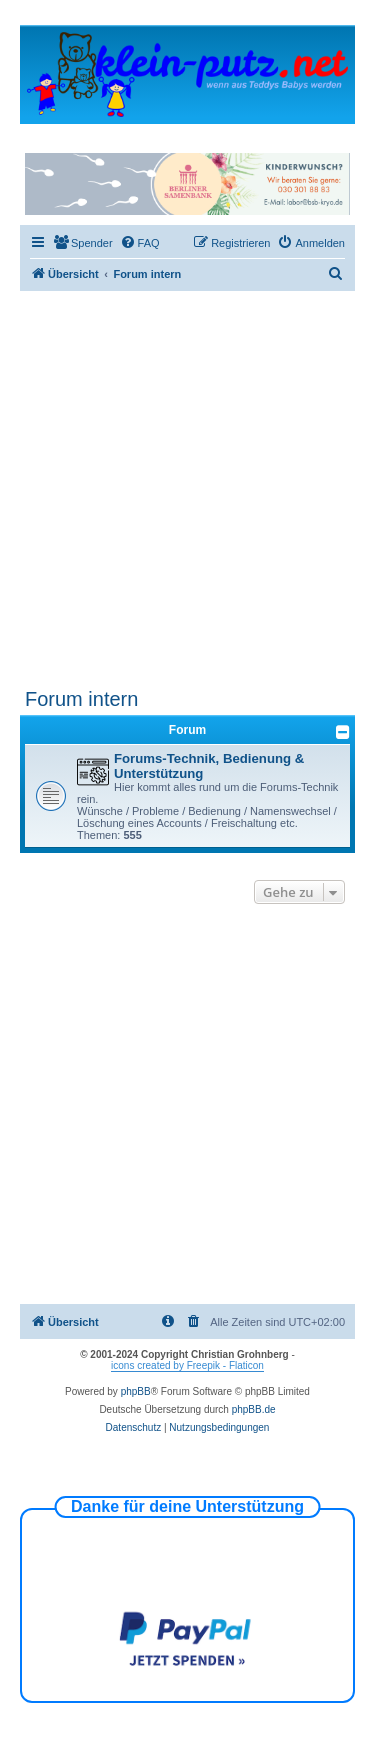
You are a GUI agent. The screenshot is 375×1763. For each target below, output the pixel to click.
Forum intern (81, 699)
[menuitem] (83, 243)
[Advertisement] (187, 488)
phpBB (136, 1391)
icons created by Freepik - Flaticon (187, 1365)
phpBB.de (254, 1409)
